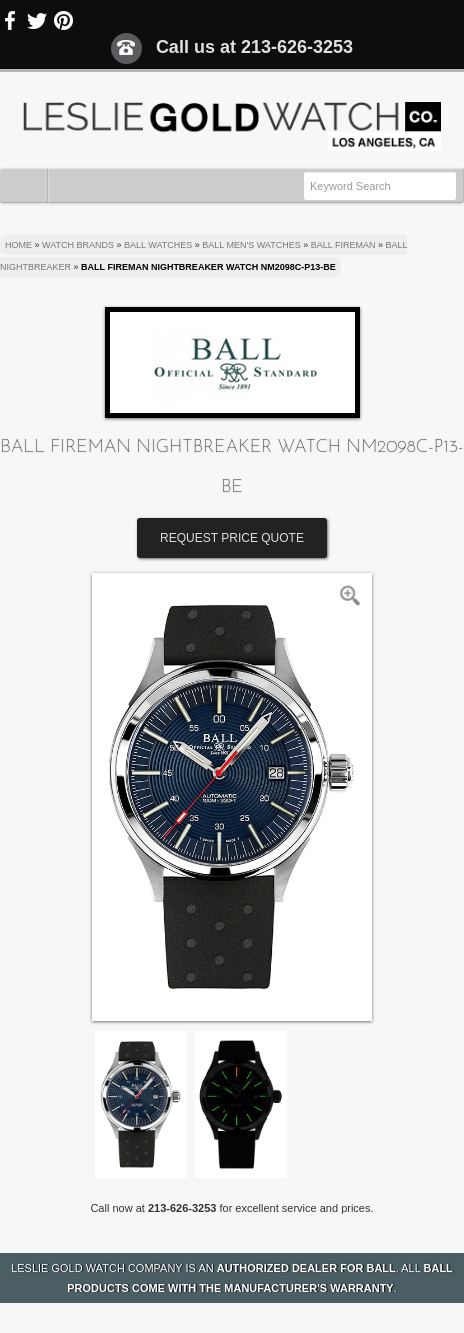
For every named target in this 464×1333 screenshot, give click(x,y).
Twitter (37, 21)
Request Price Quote (232, 538)
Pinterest (63, 21)
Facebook (11, 21)
